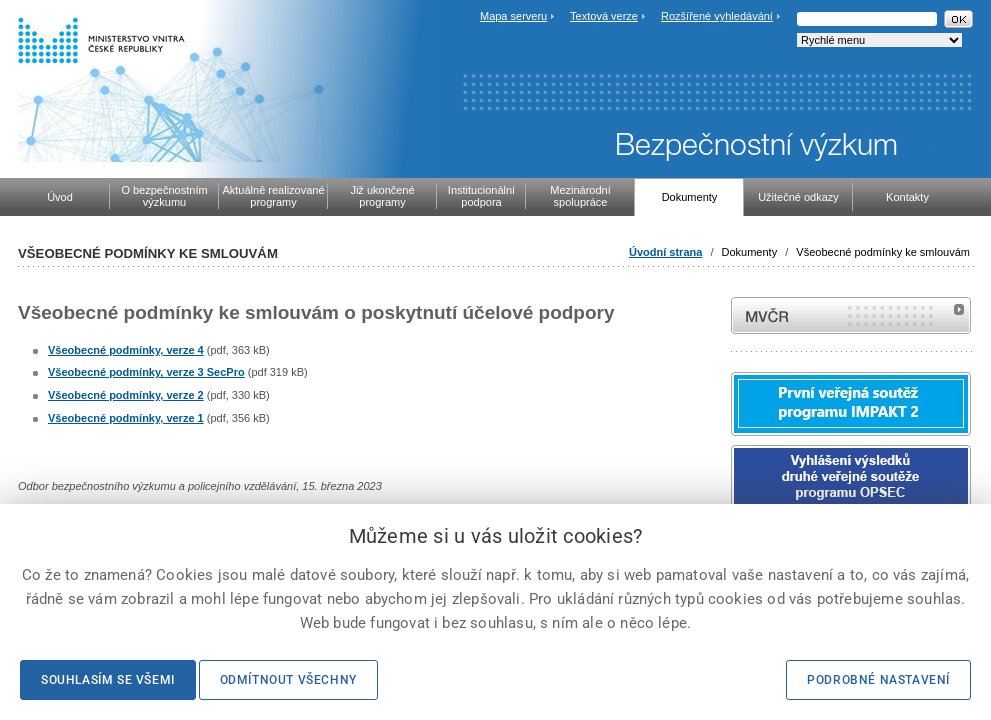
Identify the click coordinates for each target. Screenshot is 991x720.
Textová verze (604, 16)
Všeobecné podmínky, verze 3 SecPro (146, 372)
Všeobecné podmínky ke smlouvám (883, 252)
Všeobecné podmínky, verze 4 (126, 350)
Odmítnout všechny (288, 680)
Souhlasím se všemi (108, 680)
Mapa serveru (513, 16)
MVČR (851, 315)
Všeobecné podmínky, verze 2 (126, 395)
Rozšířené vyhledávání (717, 16)
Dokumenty (750, 252)
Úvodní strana (665, 252)
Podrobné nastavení (878, 680)
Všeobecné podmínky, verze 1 (126, 418)
